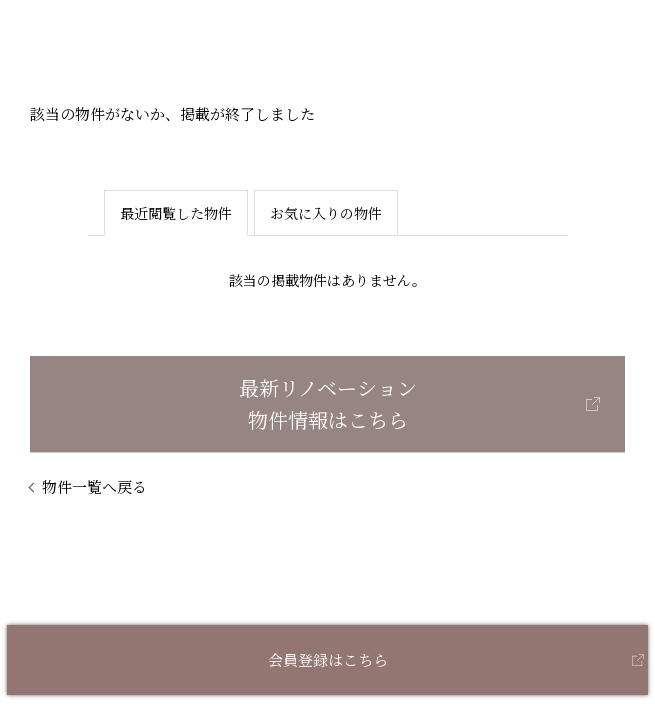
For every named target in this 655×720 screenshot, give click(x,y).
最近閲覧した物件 (176, 213)
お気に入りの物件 (326, 213)
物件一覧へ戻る (94, 486)
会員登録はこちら (328, 659)
